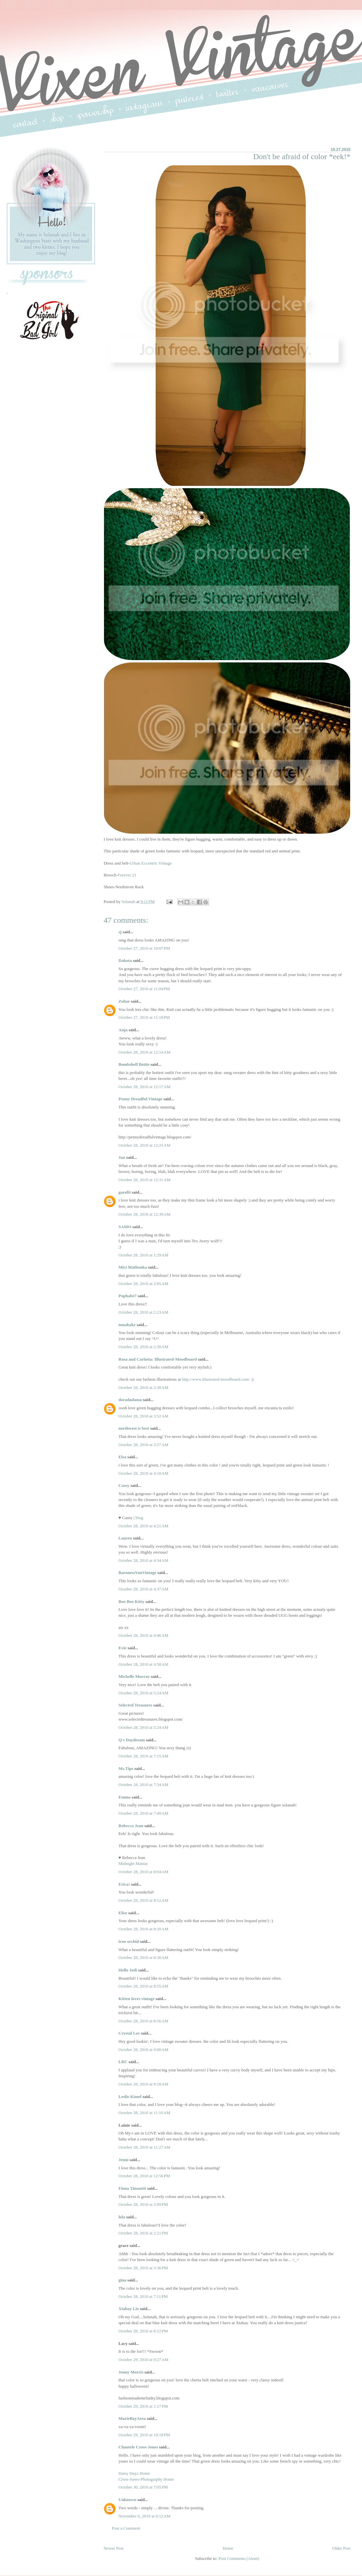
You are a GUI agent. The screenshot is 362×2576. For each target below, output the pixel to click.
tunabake (127, 1324)
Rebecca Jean (130, 1825)
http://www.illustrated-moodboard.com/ (216, 1379)
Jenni (123, 2159)
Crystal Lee (129, 2033)
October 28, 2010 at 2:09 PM (143, 2204)
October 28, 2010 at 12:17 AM (144, 1086)
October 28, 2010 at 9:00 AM (143, 2049)
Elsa (122, 1456)
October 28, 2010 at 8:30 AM (143, 1957)
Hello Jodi (127, 1970)
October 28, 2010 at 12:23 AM (144, 1145)
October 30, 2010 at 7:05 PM (143, 2487)
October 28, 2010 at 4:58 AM (143, 1664)
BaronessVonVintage (137, 1572)
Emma (124, 1797)
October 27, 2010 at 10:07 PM (144, 948)
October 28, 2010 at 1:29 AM (143, 1254)
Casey (123, 1485)
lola (121, 2216)
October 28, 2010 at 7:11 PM (143, 2296)
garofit (124, 1192)
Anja (122, 1029)
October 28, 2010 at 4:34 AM (143, 1560)
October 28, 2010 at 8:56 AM (143, 2020)
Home (228, 2548)
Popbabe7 (127, 1295)
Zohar (124, 1001)
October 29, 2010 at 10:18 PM (144, 2434)
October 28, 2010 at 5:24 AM (143, 1692)
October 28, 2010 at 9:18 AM (143, 2084)
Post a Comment (126, 2528)
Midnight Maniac (133, 1863)
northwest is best (133, 1428)
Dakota (125, 960)
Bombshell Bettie (133, 1064)
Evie (122, 1647)
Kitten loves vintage (136, 1998)
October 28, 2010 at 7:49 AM (143, 1813)
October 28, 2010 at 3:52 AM (143, 1416)
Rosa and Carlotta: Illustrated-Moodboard (157, 1359)
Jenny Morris (130, 2372)
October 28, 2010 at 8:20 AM (143, 1928)
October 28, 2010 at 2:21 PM (143, 2232)
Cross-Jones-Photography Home (146, 2479)
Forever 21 (127, 874)
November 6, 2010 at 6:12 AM (144, 2516)
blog (139, 1517)
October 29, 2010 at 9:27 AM (143, 2359)
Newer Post (113, 2548)
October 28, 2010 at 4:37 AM (143, 1588)
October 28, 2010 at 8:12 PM (143, 2330)
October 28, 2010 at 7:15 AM (143, 1755)
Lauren (125, 1538)
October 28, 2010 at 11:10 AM (144, 2112)
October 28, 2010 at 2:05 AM (143, 1283)
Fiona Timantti (132, 2188)
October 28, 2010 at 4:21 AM (143, 1525)
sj (119, 931)
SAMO (124, 1226)
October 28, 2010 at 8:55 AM (143, 1986)
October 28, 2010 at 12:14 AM (144, 1052)
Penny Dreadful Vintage (140, 1098)
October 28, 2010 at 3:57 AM (143, 1444)
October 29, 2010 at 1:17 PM (143, 2406)
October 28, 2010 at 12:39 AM (144, 1214)
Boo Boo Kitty (131, 1601)
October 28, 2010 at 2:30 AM (143, 1346)
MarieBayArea (132, 2418)
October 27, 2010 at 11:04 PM (144, 988)
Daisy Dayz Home (134, 2473)
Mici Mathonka (132, 1267)
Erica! (124, 1884)
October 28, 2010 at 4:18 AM (143, 1473)
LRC (122, 2061)
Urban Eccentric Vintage (151, 863)
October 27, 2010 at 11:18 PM (144, 1017)
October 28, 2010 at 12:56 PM (144, 2175)
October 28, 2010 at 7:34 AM (143, 1784)
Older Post (341, 2548)
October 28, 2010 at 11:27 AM (144, 2147)
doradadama (130, 1399)
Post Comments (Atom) (239, 2558)
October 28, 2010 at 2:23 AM (143, 1312)
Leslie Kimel (130, 2096)
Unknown (127, 2499)
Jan (121, 1157)
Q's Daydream (131, 1739)
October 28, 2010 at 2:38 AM (143, 1387)
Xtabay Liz (128, 2308)
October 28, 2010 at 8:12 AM (143, 1900)
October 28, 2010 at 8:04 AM (143, 1871)
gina (122, 2280)
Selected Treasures (135, 1705)
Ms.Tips (125, 1768)
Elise (122, 1912)
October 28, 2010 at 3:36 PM (143, 2267)
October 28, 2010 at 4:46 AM (143, 1635)
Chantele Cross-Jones (138, 2447)
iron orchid (128, 1941)
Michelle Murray (134, 1676)
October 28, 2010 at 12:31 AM (144, 1179)
